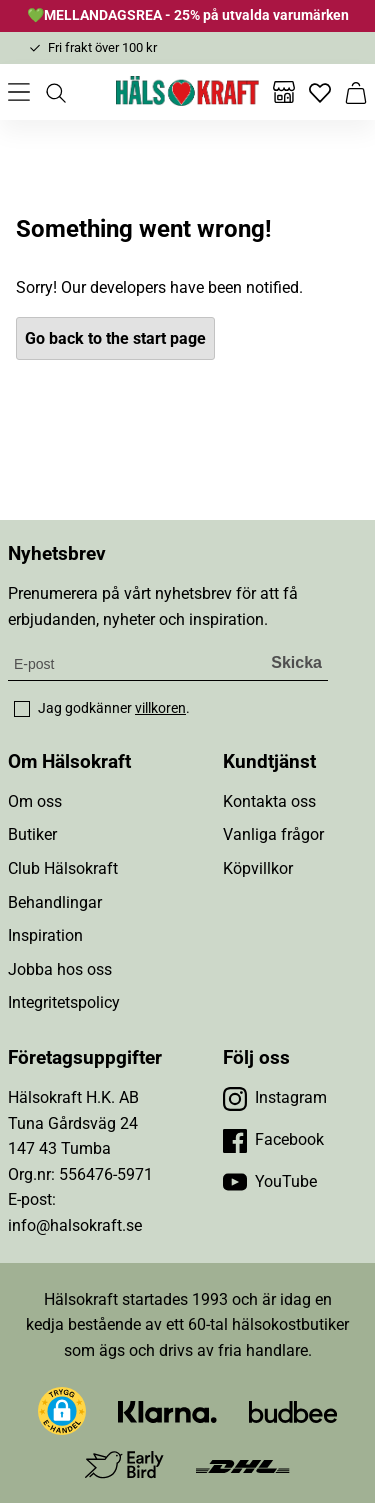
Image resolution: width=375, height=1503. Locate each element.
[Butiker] (284, 92)
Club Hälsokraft (63, 868)
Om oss (35, 801)
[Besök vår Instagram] (275, 1098)
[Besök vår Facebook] (273, 1140)
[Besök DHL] (242, 1465)
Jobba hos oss (60, 969)
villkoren (160, 708)
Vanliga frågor (273, 834)
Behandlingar (55, 902)
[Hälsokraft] (188, 92)
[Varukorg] (356, 92)
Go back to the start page (115, 338)
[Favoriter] (320, 92)
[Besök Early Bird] (124, 1464)
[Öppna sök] (55, 92)
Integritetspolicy (64, 1002)
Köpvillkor (258, 868)
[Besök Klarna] (167, 1411)
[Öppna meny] (19, 92)
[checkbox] (22, 709)
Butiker (32, 834)
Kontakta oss (269, 801)
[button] (62, 1411)
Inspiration (45, 935)
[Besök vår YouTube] (270, 1182)
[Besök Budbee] (293, 1411)
